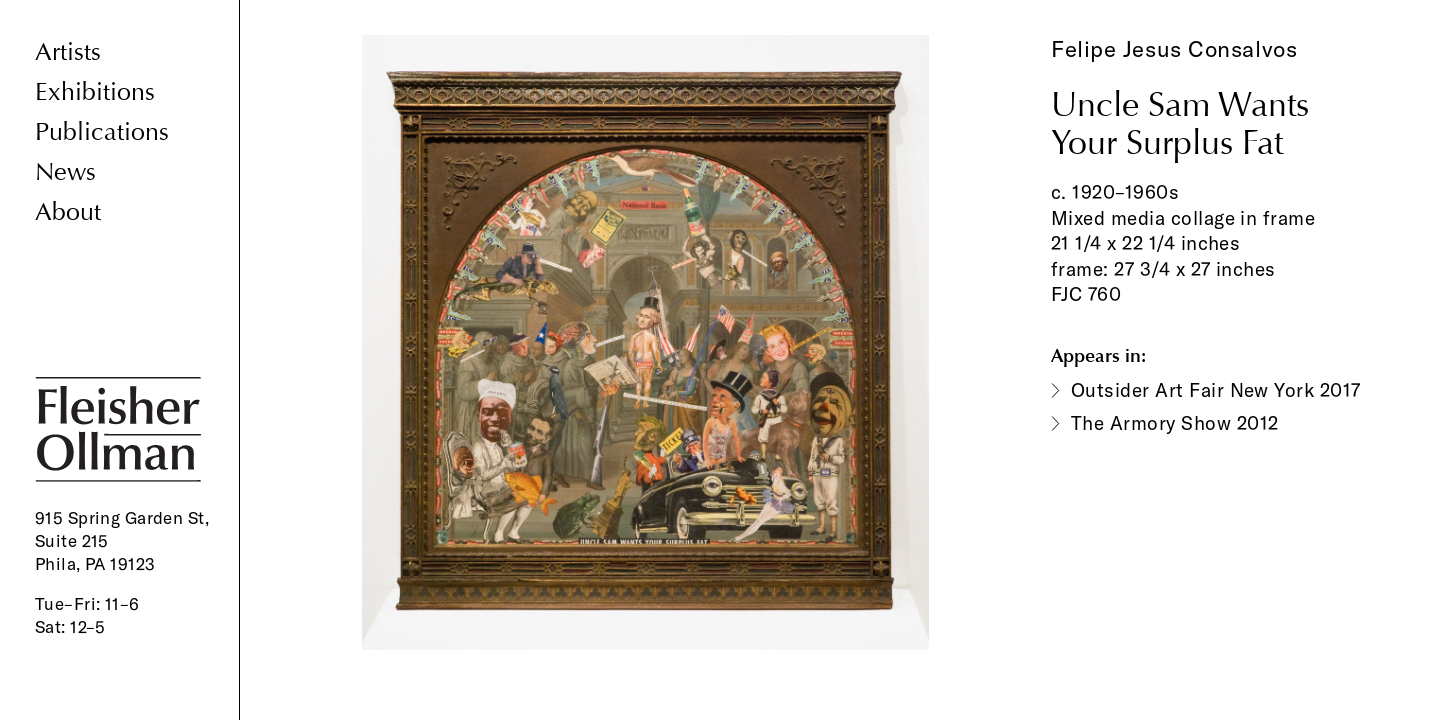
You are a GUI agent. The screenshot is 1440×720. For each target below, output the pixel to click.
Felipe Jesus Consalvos (1174, 49)
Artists (68, 52)
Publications (102, 132)
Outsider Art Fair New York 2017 (1216, 390)
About (68, 212)
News (65, 172)
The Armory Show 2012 (1175, 423)
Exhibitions (95, 92)
